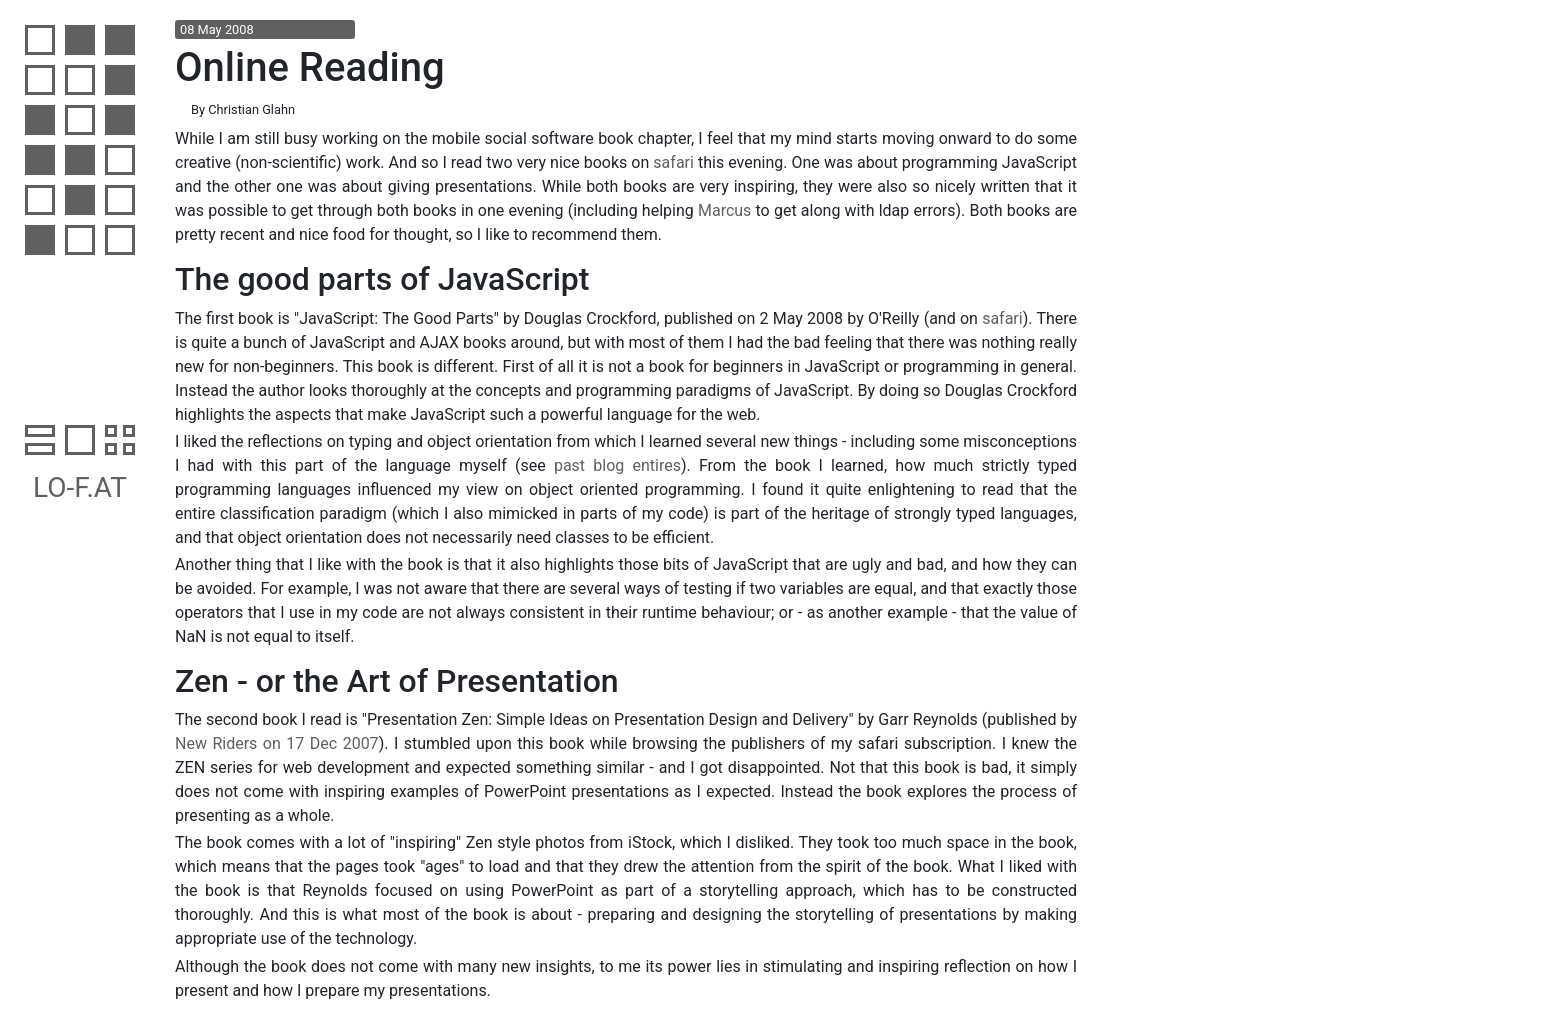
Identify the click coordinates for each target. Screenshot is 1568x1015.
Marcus (724, 210)
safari (673, 162)
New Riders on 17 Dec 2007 (277, 743)
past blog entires (617, 465)
